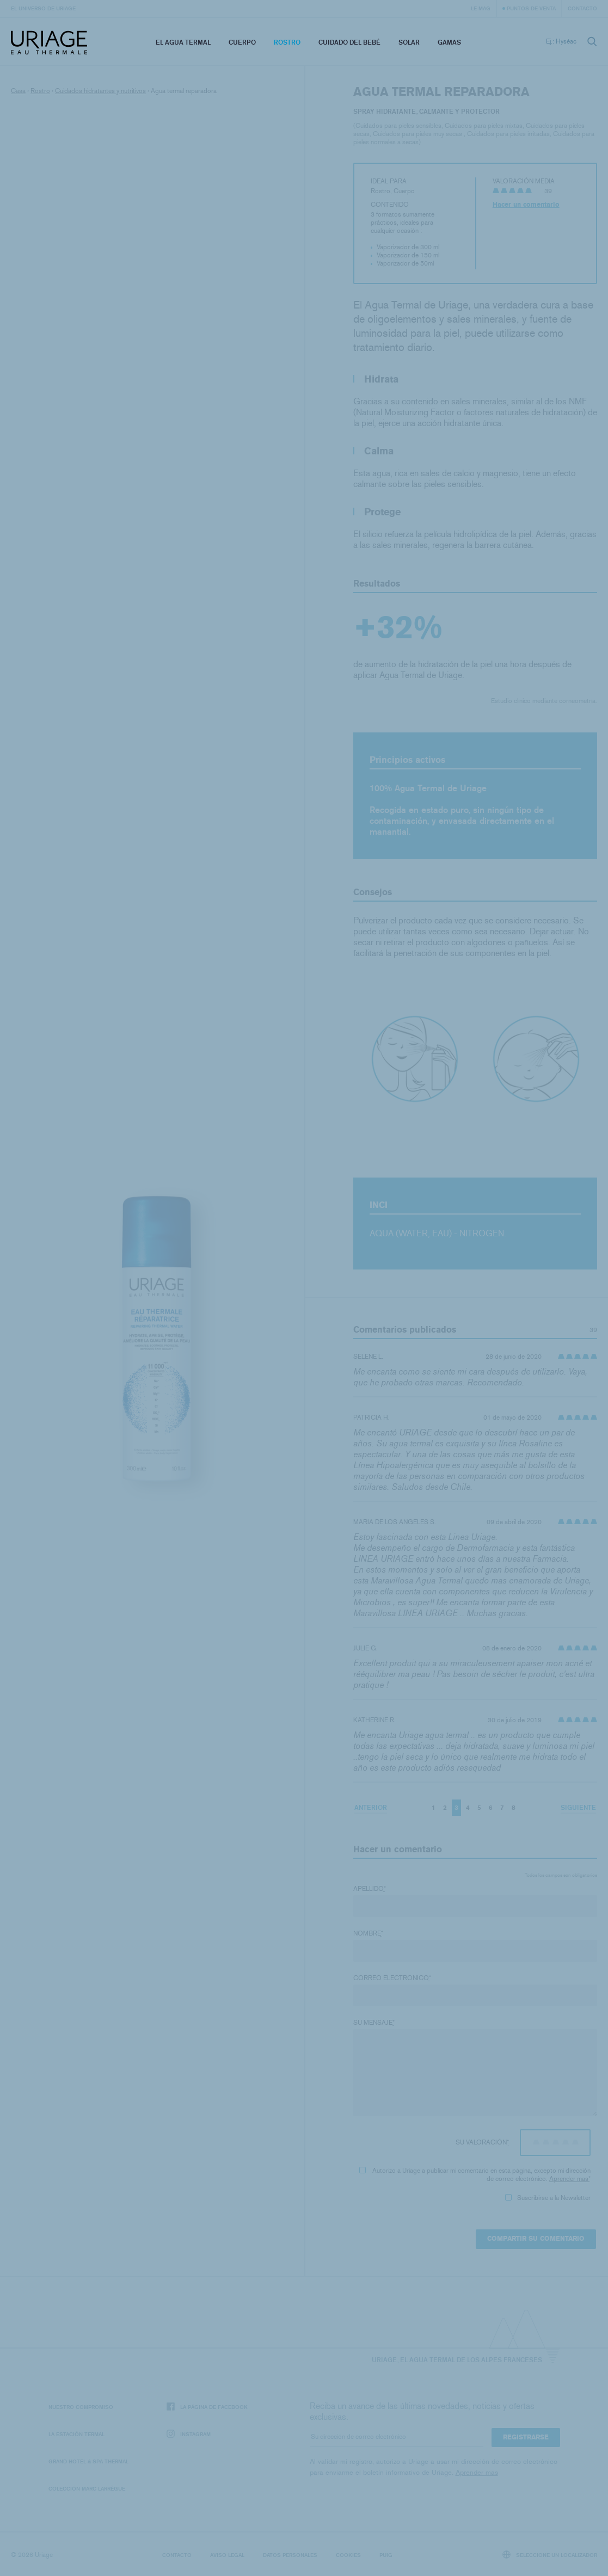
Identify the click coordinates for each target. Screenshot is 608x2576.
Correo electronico (392, 1978)
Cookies (348, 2555)
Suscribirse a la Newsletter (548, 2198)
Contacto (582, 8)
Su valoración (482, 2142)
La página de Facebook (207, 2407)
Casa (18, 91)
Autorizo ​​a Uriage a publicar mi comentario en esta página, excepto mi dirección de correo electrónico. (475, 2175)
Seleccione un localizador (550, 2554)
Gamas (449, 42)
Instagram (189, 2434)
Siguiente (578, 1807)
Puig (385, 2555)
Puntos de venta (531, 8)
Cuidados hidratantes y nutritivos (100, 91)
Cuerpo (242, 42)
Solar (409, 42)
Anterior (370, 1807)
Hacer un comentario (526, 204)
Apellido (369, 1889)
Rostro (287, 42)
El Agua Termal (183, 42)
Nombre (368, 1933)
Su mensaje (374, 2022)
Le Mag (480, 8)
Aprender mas (568, 2179)
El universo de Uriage (43, 8)
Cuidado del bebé (349, 42)
